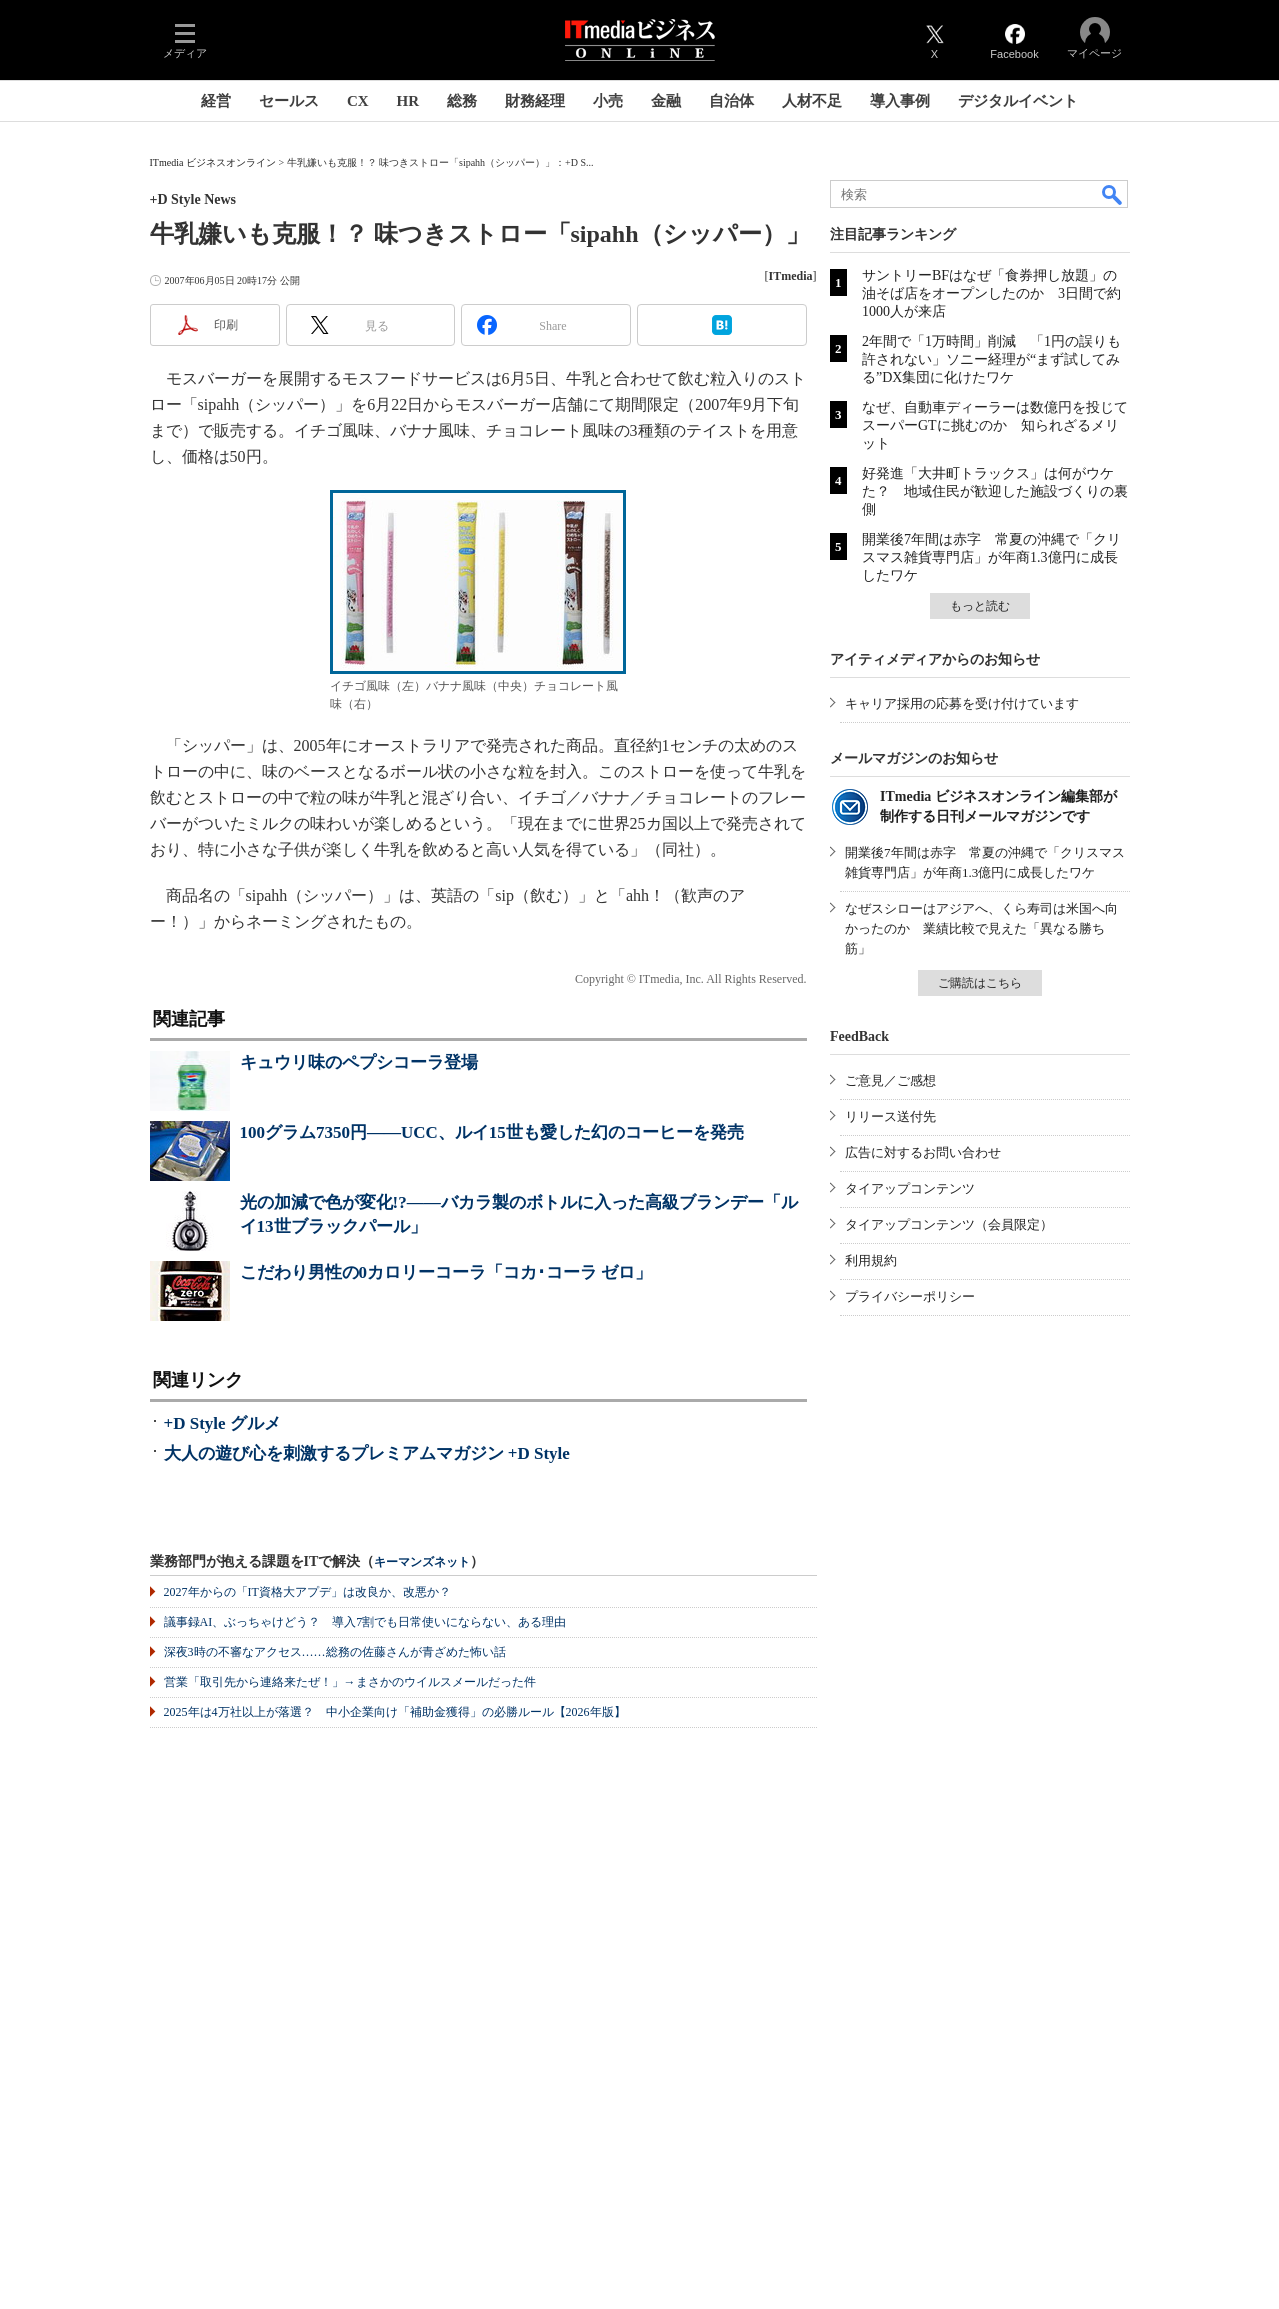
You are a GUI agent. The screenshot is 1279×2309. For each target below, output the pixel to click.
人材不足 (812, 101)
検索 (1113, 194)
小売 (608, 101)
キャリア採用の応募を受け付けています (962, 703)
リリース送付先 (890, 1116)
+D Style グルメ (222, 1423)
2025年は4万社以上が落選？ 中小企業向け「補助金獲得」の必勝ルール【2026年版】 (395, 1712)
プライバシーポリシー (910, 1296)
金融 (666, 101)
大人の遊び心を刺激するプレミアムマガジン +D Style (367, 1453)
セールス (289, 101)
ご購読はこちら (980, 983)
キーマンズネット (422, 1562)
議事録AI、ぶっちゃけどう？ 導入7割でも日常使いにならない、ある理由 (365, 1622)
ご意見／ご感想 (890, 1080)
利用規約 (871, 1260)
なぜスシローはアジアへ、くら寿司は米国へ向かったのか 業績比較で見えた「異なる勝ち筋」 (981, 928)
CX (358, 101)
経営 (216, 101)
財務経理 (535, 101)
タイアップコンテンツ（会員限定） (949, 1224)
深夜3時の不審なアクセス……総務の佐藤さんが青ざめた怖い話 (335, 1652)
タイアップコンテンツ (910, 1188)
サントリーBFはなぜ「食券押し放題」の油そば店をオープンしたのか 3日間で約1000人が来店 (991, 293)
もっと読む (980, 606)
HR (408, 101)
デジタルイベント (1018, 101)
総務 (462, 101)
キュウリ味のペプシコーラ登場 (359, 1062)
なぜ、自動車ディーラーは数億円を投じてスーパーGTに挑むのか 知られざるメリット (995, 425)
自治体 (731, 101)
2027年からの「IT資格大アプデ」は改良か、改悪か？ (307, 1592)
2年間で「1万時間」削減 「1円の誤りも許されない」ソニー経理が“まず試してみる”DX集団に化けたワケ (991, 359)
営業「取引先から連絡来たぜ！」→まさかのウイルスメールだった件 (350, 1682)
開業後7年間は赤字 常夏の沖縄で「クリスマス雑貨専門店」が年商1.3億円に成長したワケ (991, 557)
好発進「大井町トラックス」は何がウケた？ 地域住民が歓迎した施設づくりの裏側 (995, 491)
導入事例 (900, 101)
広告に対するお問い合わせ (923, 1152)
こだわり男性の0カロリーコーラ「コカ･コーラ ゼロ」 (446, 1272)
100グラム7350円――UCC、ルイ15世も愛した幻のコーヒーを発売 (492, 1132)
